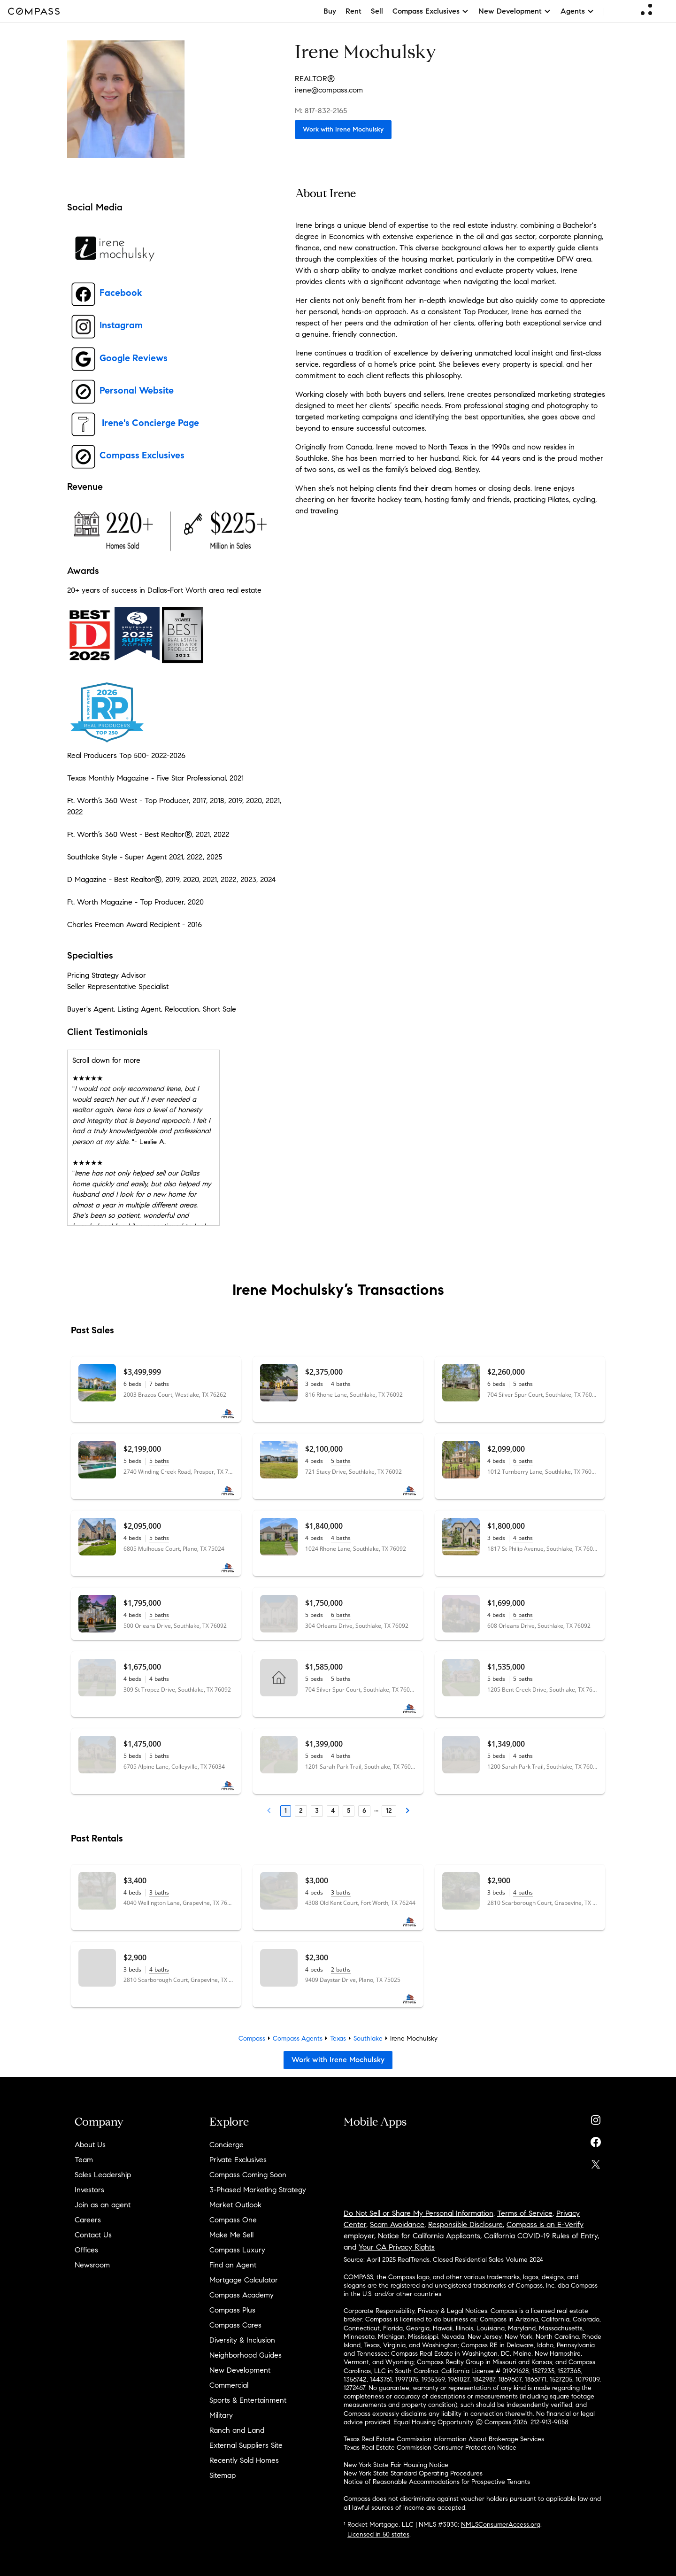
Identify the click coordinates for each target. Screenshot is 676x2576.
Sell (377, 11)
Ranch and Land (236, 2430)
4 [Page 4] (333, 1811)
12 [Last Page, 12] (389, 1811)
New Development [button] (514, 11)
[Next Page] (407, 1811)
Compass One (233, 2219)
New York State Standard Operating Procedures (413, 2473)
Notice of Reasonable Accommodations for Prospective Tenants (437, 2482)
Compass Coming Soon (247, 2174)
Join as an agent (103, 2204)
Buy (329, 11)
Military (221, 2415)
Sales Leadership (103, 2174)
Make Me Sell (231, 2234)
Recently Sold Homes (244, 2460)
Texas (338, 2038)
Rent (353, 11)
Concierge (226, 2144)
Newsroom (92, 2264)
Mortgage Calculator (243, 2279)
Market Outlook (235, 2204)
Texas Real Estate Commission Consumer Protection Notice (430, 2448)
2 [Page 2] (301, 1811)
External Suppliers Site (246, 2445)
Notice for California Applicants (429, 2235)
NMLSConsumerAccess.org (500, 2525)
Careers (88, 2219)
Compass (251, 2038)
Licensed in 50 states (378, 2534)
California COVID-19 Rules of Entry (541, 2235)
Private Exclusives (238, 2159)
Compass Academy (241, 2294)
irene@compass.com (329, 89)
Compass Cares (235, 2325)
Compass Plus (232, 2309)
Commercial (228, 2385)
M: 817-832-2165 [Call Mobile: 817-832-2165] (321, 110)
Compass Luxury (237, 2249)
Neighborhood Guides (245, 2355)
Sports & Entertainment (247, 2400)
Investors (89, 2189)
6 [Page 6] (364, 1811)
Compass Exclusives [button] (430, 11)
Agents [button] (577, 11)
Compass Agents (298, 2038)
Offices (86, 2249)
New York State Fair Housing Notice (396, 2465)
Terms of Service (525, 2213)
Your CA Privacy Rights (397, 2247)
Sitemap (222, 2475)
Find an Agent (232, 2264)
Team (84, 2159)
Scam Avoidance (397, 2224)
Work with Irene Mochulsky (343, 129)
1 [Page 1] (285, 1811)
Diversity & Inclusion (242, 2340)
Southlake (368, 2038)
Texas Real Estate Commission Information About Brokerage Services (444, 2439)
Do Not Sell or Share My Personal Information (418, 2213)
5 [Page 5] (348, 1811)
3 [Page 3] (317, 1811)
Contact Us (93, 2234)
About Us (90, 2144)
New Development (239, 2370)
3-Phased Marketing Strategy (257, 2189)
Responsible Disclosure (465, 2224)
